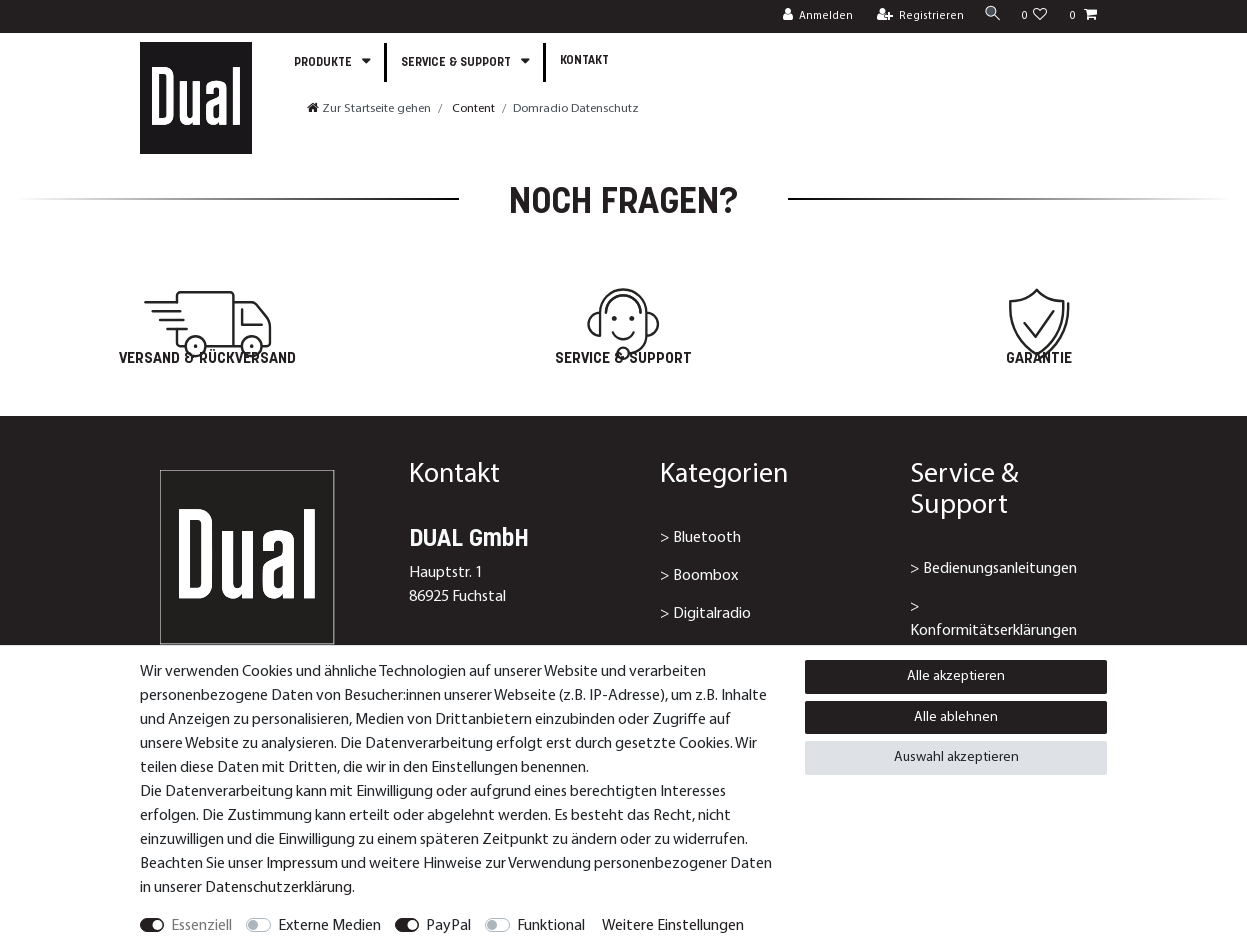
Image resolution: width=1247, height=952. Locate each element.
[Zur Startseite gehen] (369, 108)
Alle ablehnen (956, 717)
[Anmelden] (813, 16)
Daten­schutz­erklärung (278, 888)
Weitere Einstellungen (673, 926)
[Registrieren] (915, 16)
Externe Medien (329, 926)
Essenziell (201, 926)
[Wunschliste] (1034, 16)
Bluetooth (707, 538)
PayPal (448, 926)
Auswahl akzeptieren (956, 757)
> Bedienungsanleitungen (993, 569)
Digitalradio (712, 614)
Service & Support (457, 63)
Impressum (302, 864)
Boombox (705, 576)
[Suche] (990, 15)
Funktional (551, 926)
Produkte (324, 63)
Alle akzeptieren (956, 676)
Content (472, 108)
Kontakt (584, 61)
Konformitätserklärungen (993, 631)
